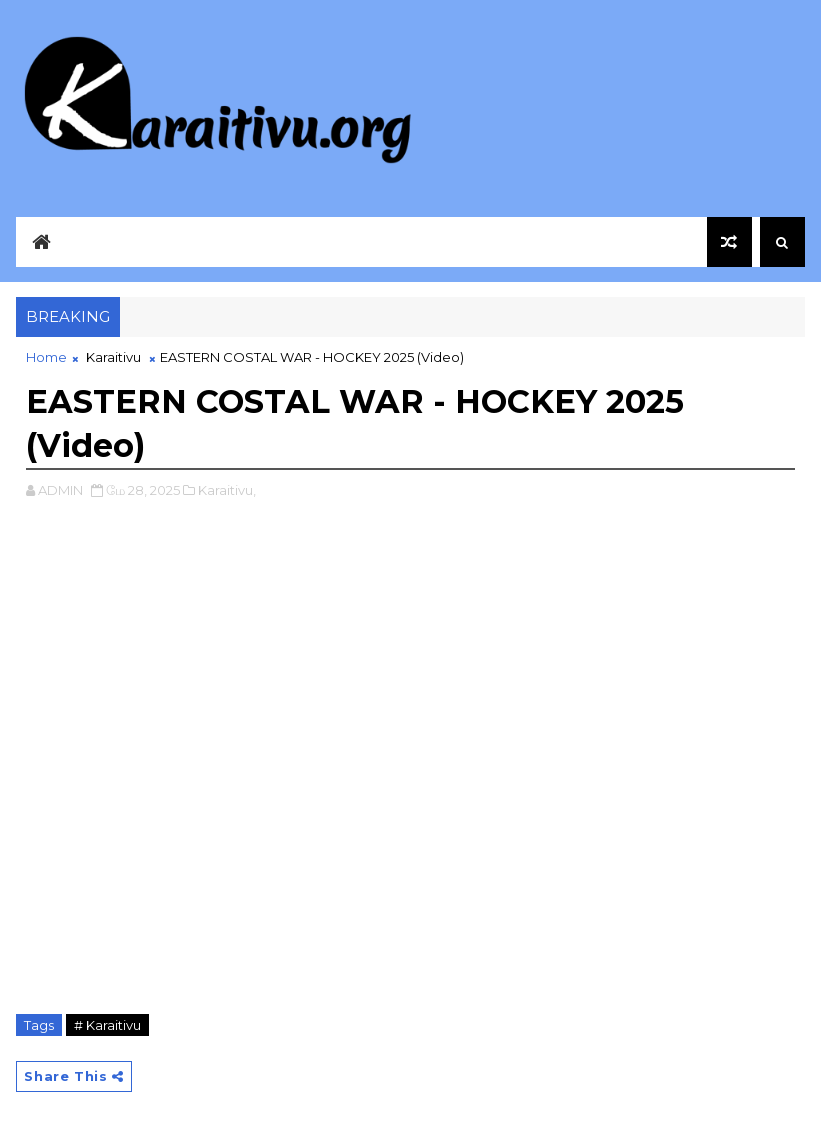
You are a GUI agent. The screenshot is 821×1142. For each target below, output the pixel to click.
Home (46, 357)
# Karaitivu (107, 1025)
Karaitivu (113, 357)
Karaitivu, (227, 490)
